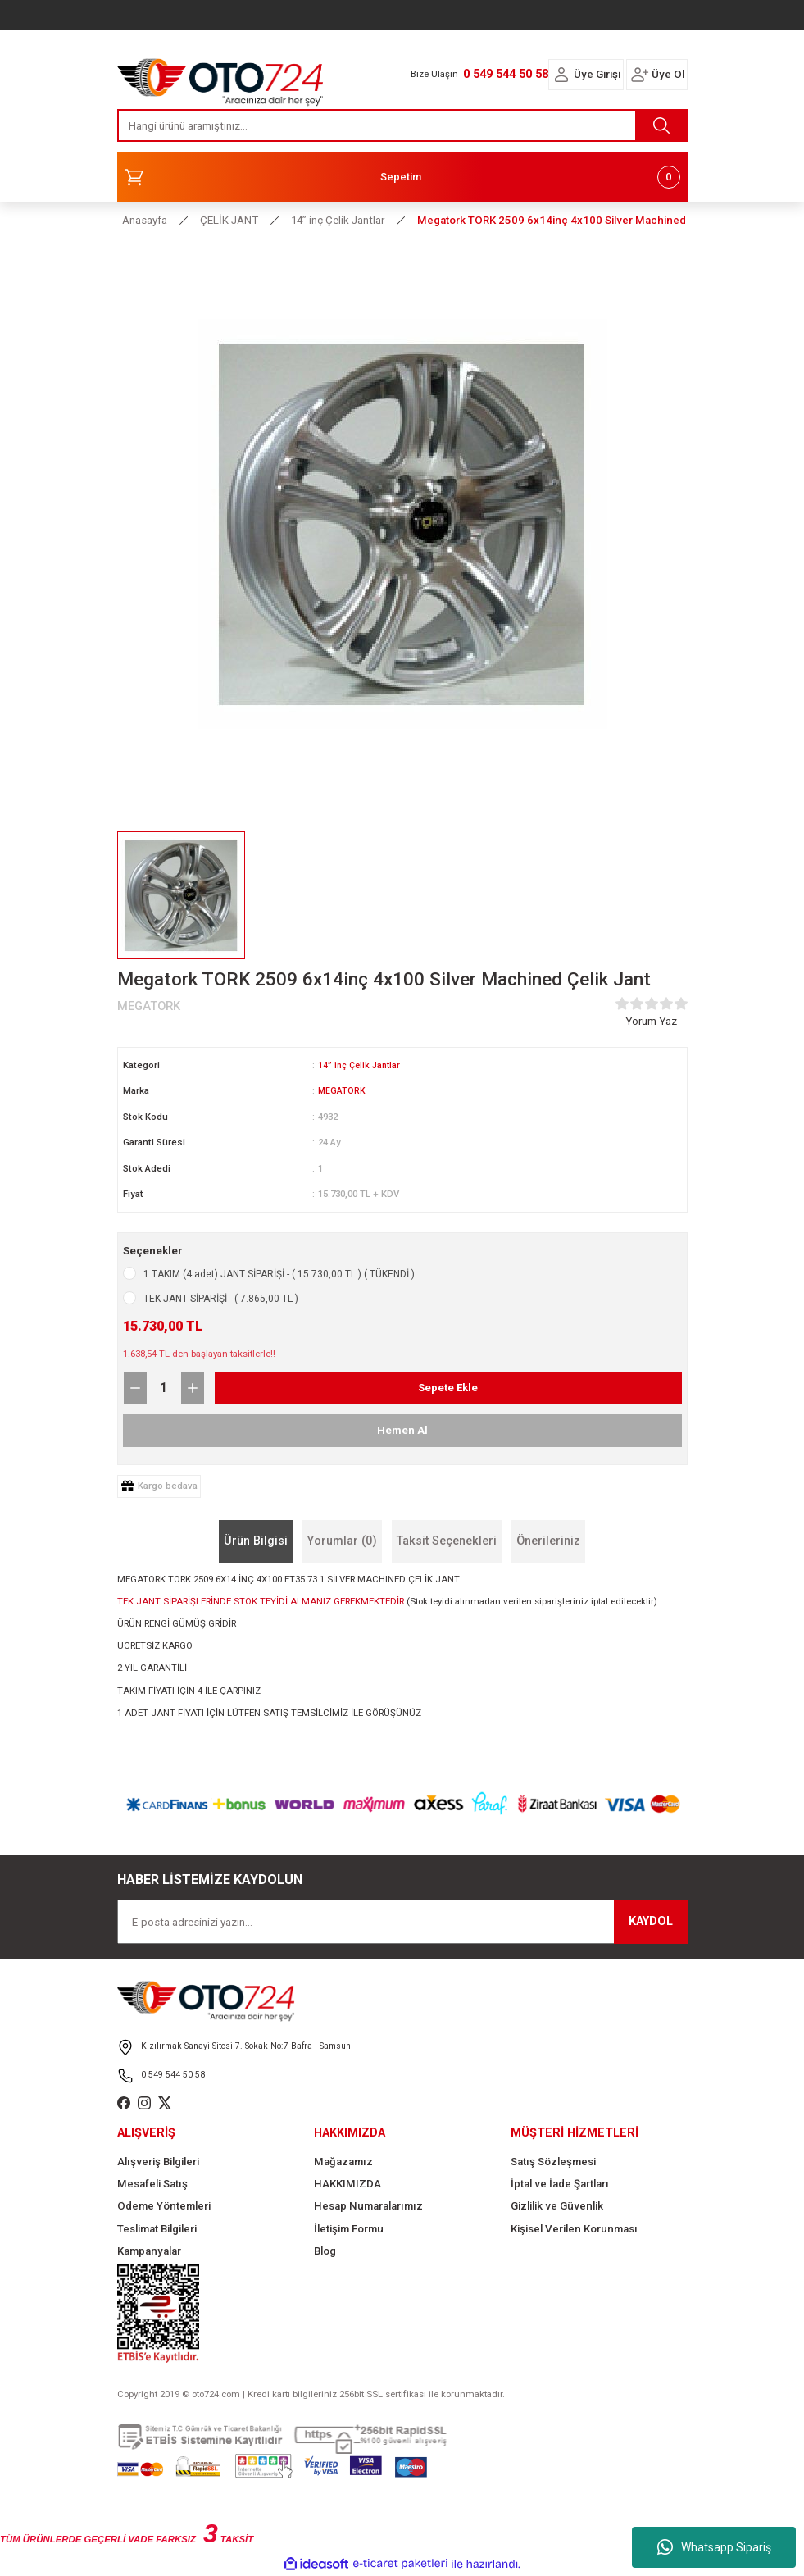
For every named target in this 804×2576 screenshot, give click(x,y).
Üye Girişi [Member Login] (597, 74)
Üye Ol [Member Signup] (668, 74)
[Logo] (220, 78)
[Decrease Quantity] (135, 1388)
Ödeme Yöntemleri (164, 2206)
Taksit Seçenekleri (447, 1541)
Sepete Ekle (448, 1388)
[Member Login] (561, 74)
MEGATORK (342, 1090)
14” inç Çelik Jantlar (361, 1065)
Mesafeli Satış (152, 2184)
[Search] (402, 125)
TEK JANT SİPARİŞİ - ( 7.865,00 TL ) (220, 1298)
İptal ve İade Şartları (560, 2184)
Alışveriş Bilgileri (158, 2161)
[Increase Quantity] (192, 1388)
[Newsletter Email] (402, 1922)
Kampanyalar (149, 2251)
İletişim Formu (349, 2229)
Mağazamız (343, 2161)
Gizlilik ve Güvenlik (557, 2206)
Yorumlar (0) (342, 1541)
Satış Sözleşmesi (553, 2161)
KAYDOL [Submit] (651, 1921)
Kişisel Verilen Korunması (574, 2229)
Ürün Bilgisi (256, 1541)
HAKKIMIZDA (347, 2184)
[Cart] (402, 177)
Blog (325, 2251)
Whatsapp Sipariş (714, 2547)
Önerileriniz (548, 1541)
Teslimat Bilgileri (157, 2229)
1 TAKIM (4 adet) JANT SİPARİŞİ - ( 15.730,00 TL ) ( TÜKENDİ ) (279, 1274)
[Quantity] (164, 1388)
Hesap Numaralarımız (368, 2206)
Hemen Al (402, 1430)
